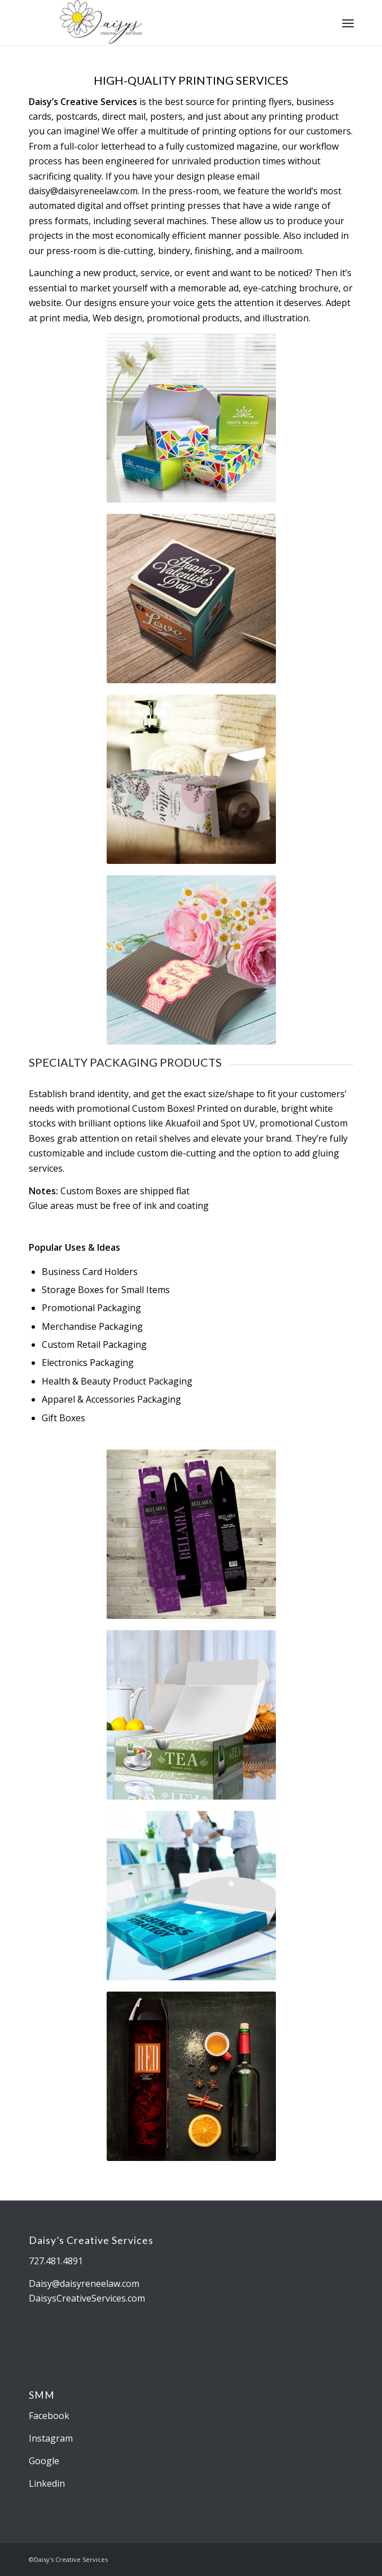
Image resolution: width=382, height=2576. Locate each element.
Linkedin (47, 2483)
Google (44, 2461)
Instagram (51, 2438)
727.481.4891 (56, 2261)
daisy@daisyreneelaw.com (83, 191)
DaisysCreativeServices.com (87, 2298)
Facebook (49, 2415)
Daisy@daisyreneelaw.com (84, 2283)
